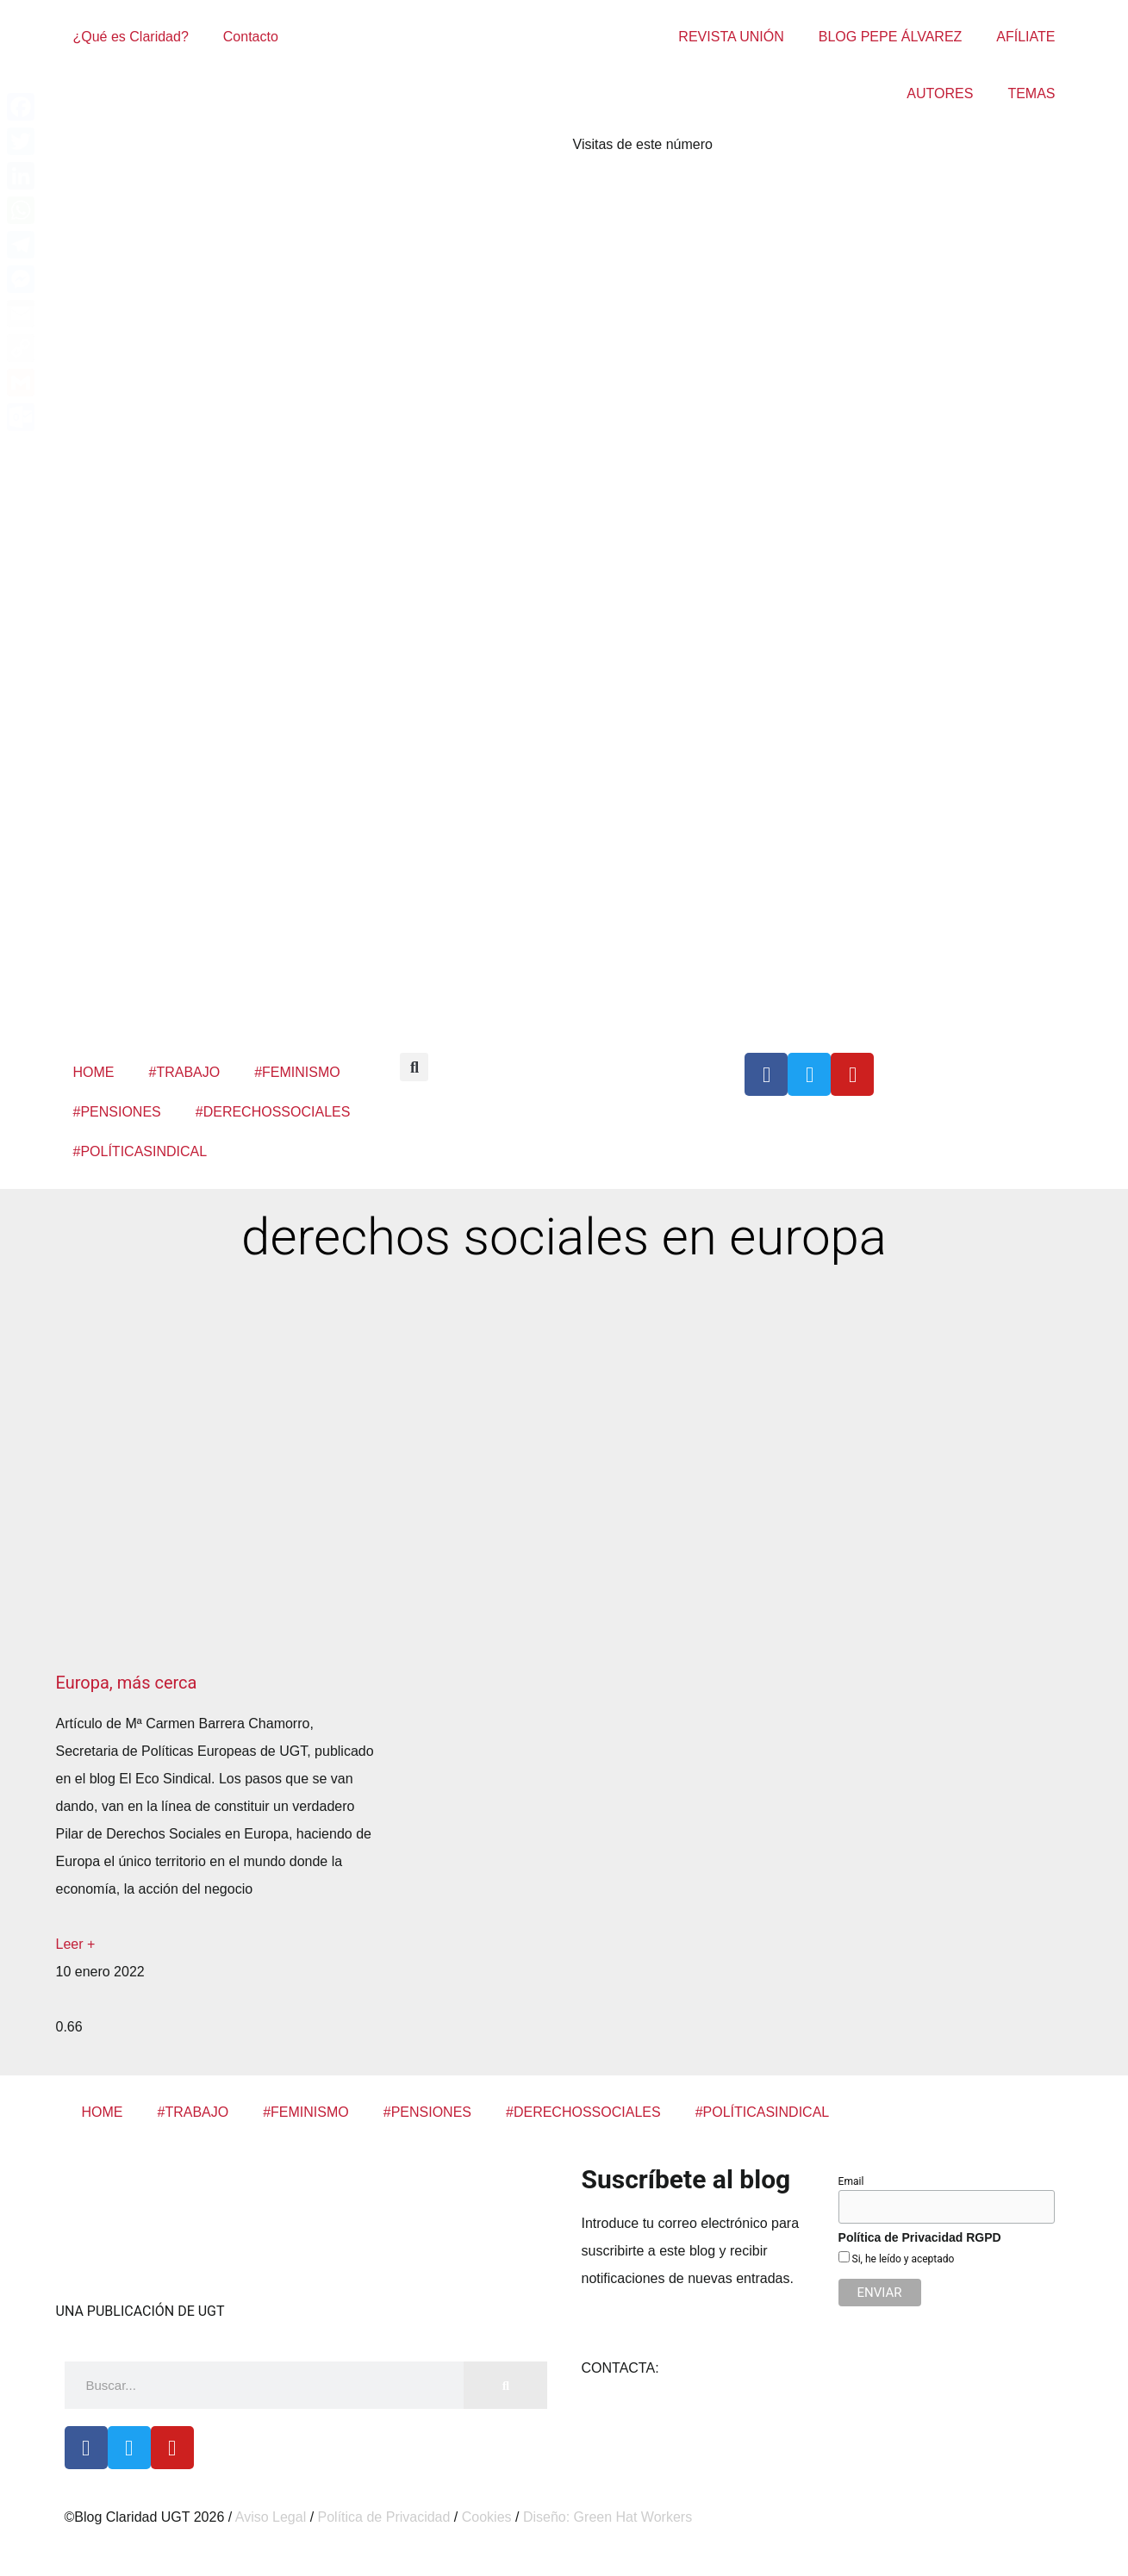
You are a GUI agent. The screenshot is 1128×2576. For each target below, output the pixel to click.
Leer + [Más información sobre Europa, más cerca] (76, 1944)
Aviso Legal (270, 2517)
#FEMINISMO (297, 1072)
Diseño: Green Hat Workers (607, 2517)
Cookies (487, 2517)
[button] (414, 1067)
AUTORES (940, 93)
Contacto (250, 36)
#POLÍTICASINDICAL (140, 1151)
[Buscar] (505, 2385)
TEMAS (1031, 93)
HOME (94, 1072)
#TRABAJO (185, 1072)
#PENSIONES (117, 1111)
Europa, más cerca (126, 1682)
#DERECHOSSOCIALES (273, 1111)
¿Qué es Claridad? (131, 36)
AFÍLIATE (1025, 36)
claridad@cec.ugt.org (728, 2368)
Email (851, 2181)
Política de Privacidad (384, 2517)
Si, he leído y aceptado (902, 2259)
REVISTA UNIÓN (730, 36)
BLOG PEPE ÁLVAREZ (891, 36)
